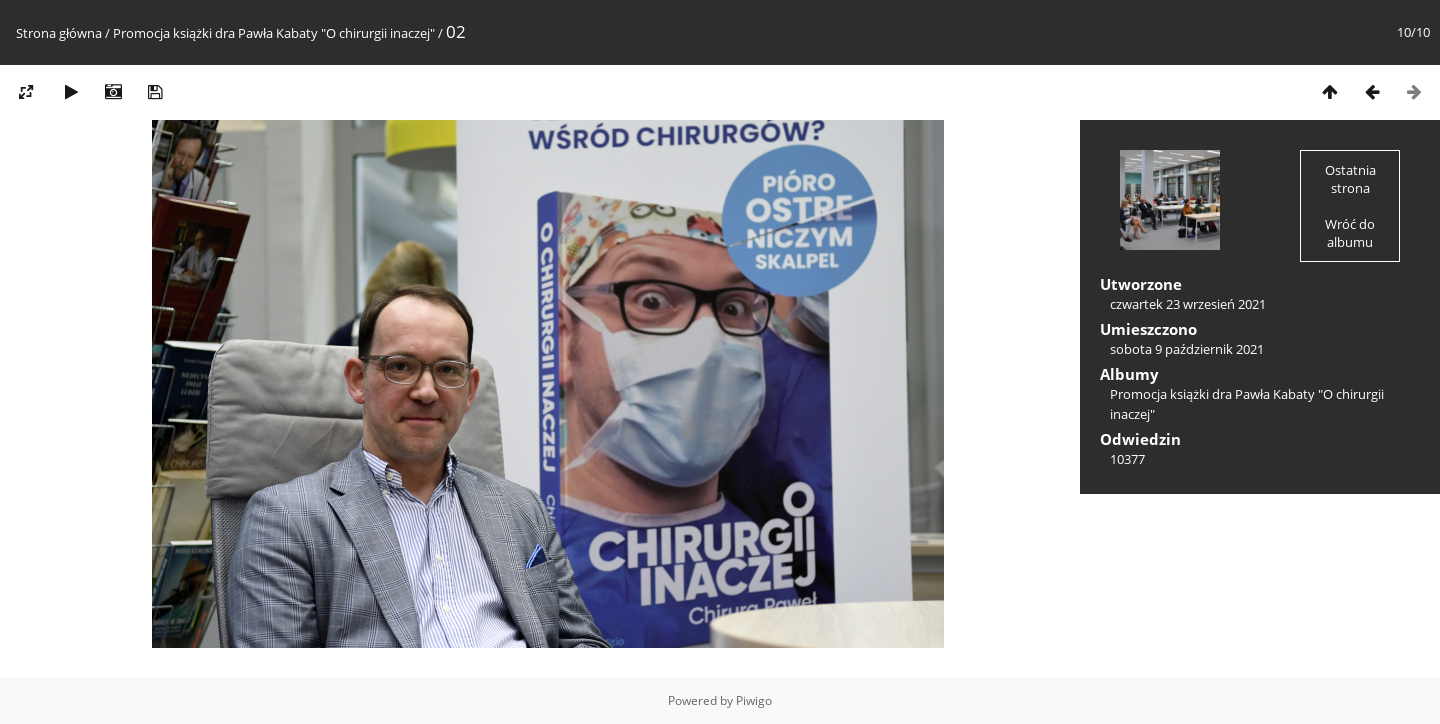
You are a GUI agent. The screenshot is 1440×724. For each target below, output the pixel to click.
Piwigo (754, 700)
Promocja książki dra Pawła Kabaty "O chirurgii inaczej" (274, 33)
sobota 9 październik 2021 (1187, 349)
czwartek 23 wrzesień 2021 (1188, 304)
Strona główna (59, 33)
